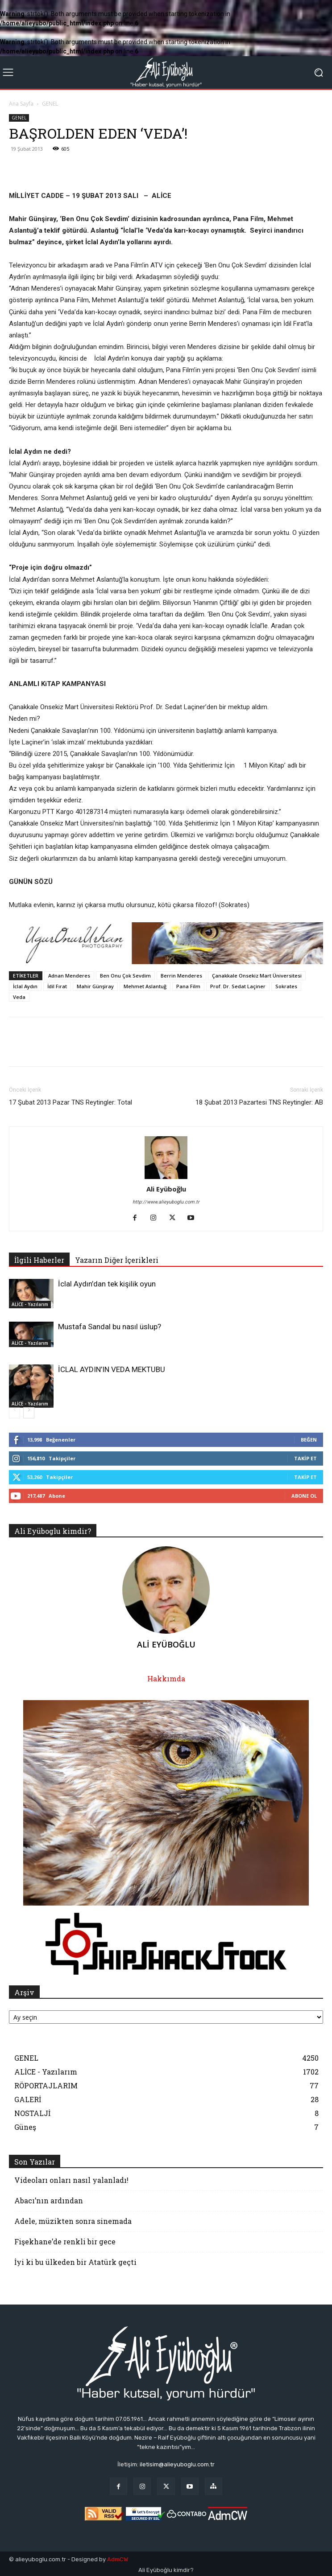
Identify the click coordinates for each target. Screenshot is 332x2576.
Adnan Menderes (69, 975)
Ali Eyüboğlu (166, 1188)
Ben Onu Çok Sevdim (125, 975)
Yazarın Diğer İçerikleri (116, 1260)
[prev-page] (14, 1412)
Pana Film (188, 986)
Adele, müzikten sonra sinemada (73, 2221)
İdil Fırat (57, 986)
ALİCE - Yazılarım (30, 1304)
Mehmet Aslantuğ (145, 986)
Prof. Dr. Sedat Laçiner (238, 986)
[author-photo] (166, 1179)
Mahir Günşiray (95, 986)
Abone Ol (304, 1495)
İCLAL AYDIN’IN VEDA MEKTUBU (111, 1369)
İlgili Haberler (39, 1260)
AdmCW (117, 2559)
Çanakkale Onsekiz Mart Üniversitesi (257, 975)
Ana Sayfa (21, 103)
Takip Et (305, 1458)
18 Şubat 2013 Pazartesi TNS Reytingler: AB (259, 1102)
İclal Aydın (25, 986)
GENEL (50, 103)
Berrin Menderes (181, 975)
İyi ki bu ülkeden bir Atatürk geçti (75, 2262)
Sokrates (286, 986)
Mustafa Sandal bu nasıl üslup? (109, 1326)
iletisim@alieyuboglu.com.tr (177, 2464)
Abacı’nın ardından (48, 2200)
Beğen (309, 1439)
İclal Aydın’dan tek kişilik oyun (107, 1283)
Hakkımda (166, 1678)
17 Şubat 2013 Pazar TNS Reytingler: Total (70, 1102)
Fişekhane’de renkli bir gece (65, 2241)
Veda (19, 997)
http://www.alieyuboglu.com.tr (166, 1202)
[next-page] (28, 1412)
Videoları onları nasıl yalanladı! (71, 2180)
